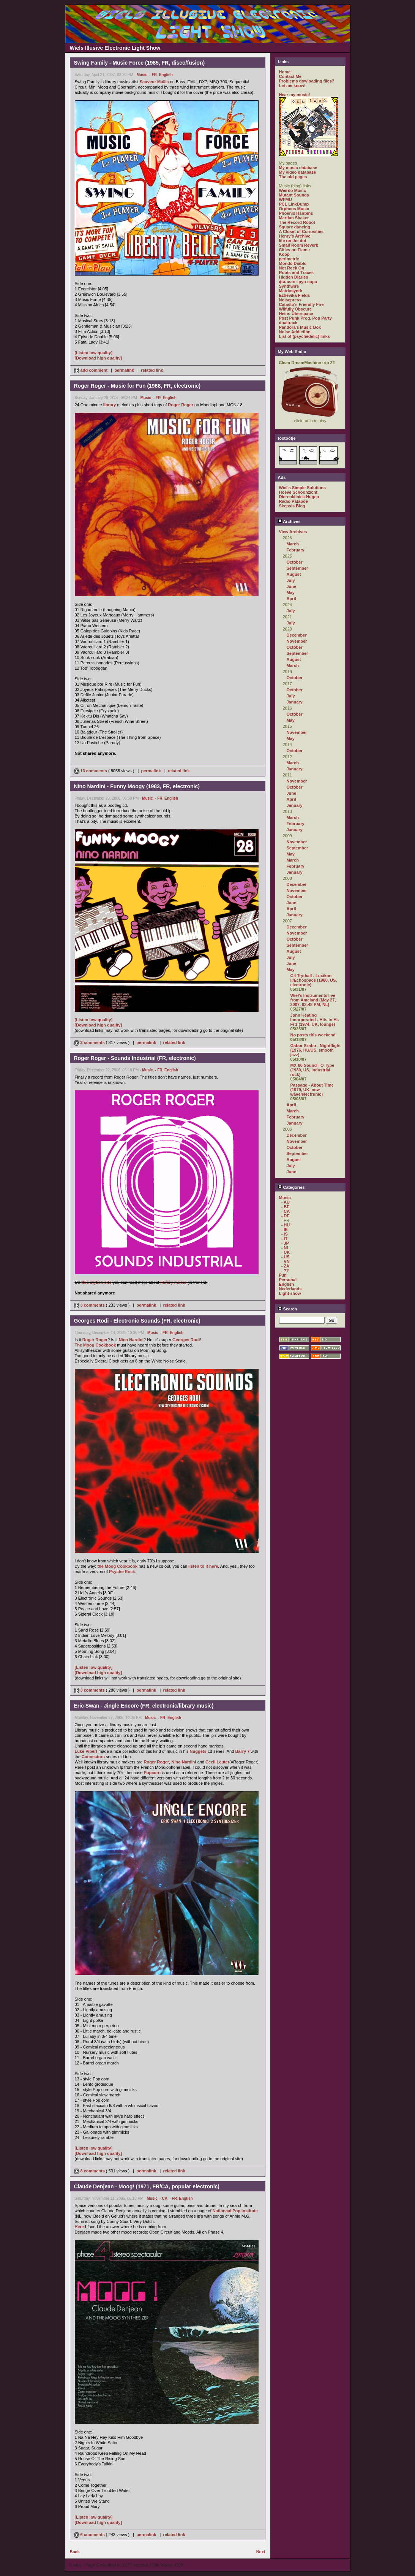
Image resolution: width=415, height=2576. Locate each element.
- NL (285, 1247)
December (297, 635)
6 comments (90, 2534)
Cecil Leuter (217, 1762)
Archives (289, 521)
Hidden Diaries (293, 277)
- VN (285, 1261)
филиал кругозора (298, 281)
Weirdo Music (292, 190)
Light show (290, 1293)
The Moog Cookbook (95, 1345)
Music (142, 75)
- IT (284, 1238)
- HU (285, 1225)
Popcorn (152, 1772)
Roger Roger (180, 404)
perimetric (289, 259)
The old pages (293, 176)
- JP (285, 1243)
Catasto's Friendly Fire (301, 304)
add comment (91, 370)
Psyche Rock (122, 1571)
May (291, 592)
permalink (124, 370)
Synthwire (289, 286)
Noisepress (290, 300)
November (297, 641)
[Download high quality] (98, 358)
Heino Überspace (296, 313)
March (293, 544)
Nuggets (198, 1751)
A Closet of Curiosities (301, 231)
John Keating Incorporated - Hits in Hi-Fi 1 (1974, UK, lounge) (314, 1020)
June (292, 586)
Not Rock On (292, 268)
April (291, 598)
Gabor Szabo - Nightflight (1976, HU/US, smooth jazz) (315, 1050)
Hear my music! (294, 94)
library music (173, 1282)
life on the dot (292, 240)
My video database (297, 172)
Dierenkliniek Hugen (299, 496)
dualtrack (288, 322)
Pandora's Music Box (300, 327)
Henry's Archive (295, 236)
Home (285, 72)
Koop (284, 254)
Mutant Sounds (294, 195)
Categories (291, 1187)
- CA (163, 2198)
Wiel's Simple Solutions (302, 487)
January (295, 702)
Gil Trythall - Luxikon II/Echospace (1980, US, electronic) (313, 980)
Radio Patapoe (293, 501)
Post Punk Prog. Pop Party (305, 318)
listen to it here (203, 1566)
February (296, 550)
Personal (288, 1279)
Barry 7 (242, 1751)
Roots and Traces (296, 272)
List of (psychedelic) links (304, 336)
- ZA (285, 1266)
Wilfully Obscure (295, 309)
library (109, 404)
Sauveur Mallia (154, 81)
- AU (285, 1202)
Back (75, 2551)
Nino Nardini (131, 1339)
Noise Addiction (295, 332)
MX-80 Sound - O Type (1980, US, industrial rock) (312, 1070)
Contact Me (290, 76)
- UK (285, 1252)
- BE (285, 1206)
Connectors (93, 1756)
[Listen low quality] (94, 352)
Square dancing (295, 227)
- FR (153, 75)
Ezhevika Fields (294, 295)
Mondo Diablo (293, 263)
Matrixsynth (291, 290)
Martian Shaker (294, 217)
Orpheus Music (294, 208)
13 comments (91, 770)
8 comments (90, 2171)
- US (285, 1257)
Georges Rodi (186, 1339)
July (291, 580)
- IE (284, 1229)
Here (79, 2226)
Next (260, 2551)
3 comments (90, 1042)
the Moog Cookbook (117, 1566)
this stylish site (96, 1282)
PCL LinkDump (294, 204)
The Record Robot (297, 222)
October (295, 562)
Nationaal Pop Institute (235, 2210)
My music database (298, 167)
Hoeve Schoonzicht (298, 492)
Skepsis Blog (292, 506)
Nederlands (290, 1288)
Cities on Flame (294, 249)
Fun (283, 1275)
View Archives (293, 531)
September (297, 568)
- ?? (285, 1270)
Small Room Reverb (299, 245)
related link (152, 370)
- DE (285, 1216)
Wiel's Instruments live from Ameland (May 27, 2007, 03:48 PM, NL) (313, 1000)
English (166, 75)
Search (287, 1309)
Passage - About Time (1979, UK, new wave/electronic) (312, 1089)
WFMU (285, 199)
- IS (284, 1234)
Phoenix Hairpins (296, 213)
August (294, 574)
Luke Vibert (86, 1751)
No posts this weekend (313, 1035)
